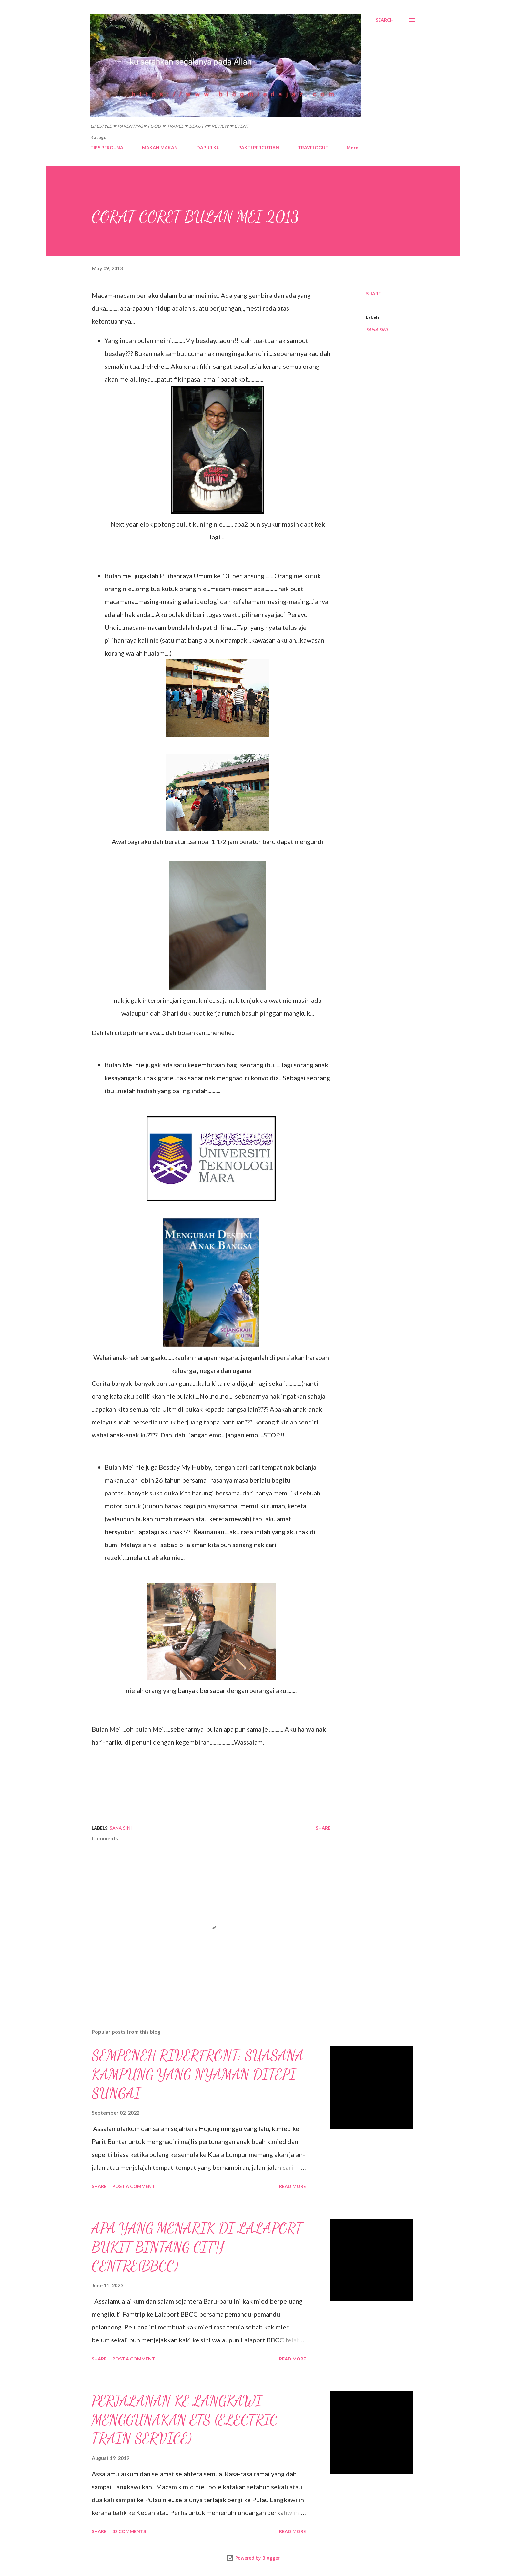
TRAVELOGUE (313, 147)
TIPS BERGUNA (106, 147)
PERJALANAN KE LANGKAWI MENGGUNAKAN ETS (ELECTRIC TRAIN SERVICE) (185, 2419)
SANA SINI (377, 329)
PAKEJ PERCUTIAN (258, 147)
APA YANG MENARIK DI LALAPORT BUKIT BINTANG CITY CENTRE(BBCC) (197, 2247)
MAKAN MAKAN (160, 147)
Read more (292, 2186)
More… (354, 147)
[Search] (385, 20)
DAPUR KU (208, 147)
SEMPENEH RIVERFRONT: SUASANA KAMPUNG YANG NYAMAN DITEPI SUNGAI (198, 2074)
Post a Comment (133, 2186)
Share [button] (373, 293)
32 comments (129, 2531)
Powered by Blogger (253, 2558)
